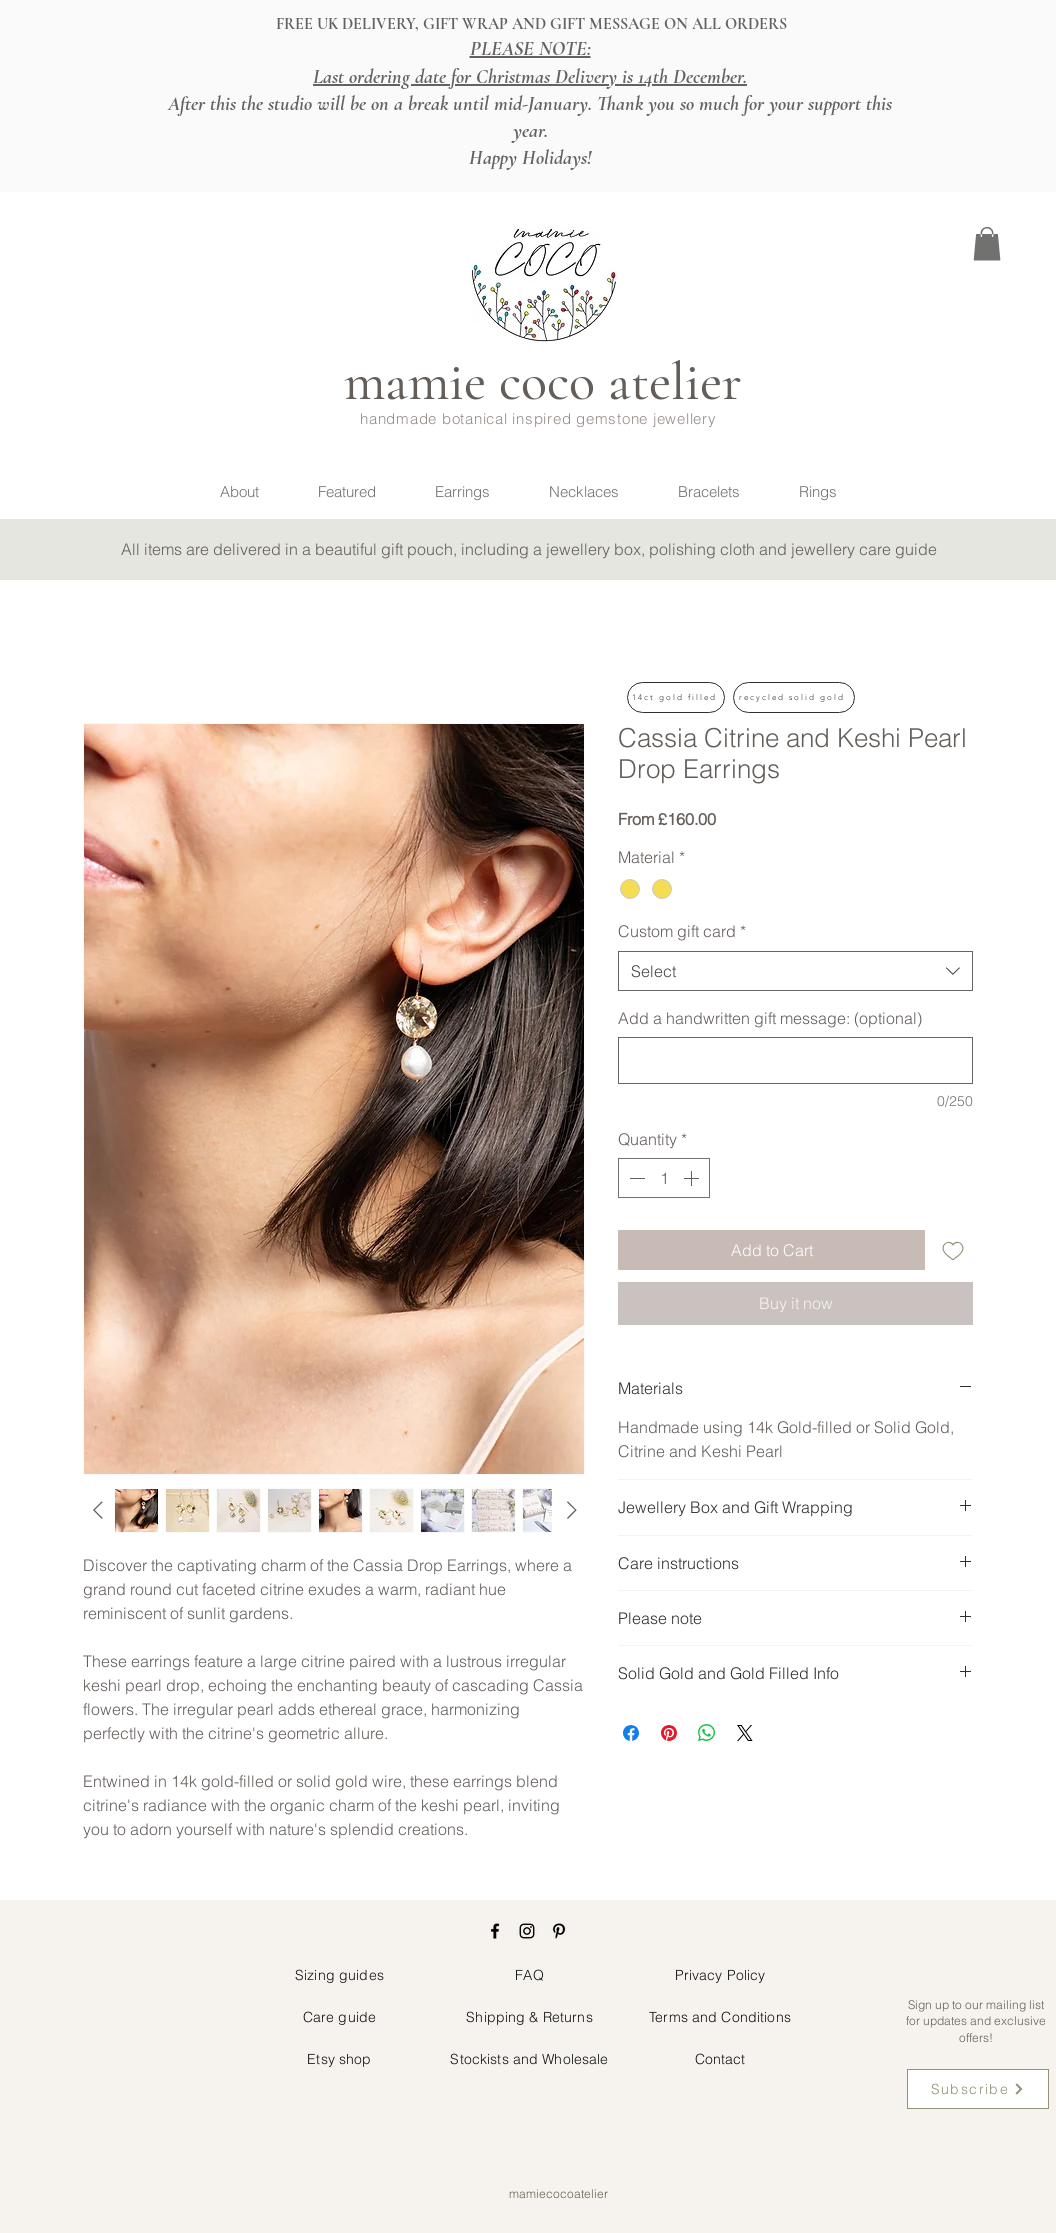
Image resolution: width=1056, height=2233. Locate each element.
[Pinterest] (559, 1931)
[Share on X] (745, 1733)
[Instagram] (527, 1931)
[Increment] (693, 1178)
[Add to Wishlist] (953, 1250)
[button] (987, 243)
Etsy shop (339, 2059)
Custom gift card (682, 931)
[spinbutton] (664, 1178)
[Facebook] (495, 1931)
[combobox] (795, 971)
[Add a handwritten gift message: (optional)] (795, 1060)
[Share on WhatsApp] (707, 1733)
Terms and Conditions (720, 2017)
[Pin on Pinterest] (669, 1733)
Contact (720, 2059)
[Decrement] (635, 1178)
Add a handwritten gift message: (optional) (770, 1018)
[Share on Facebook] (631, 1733)
